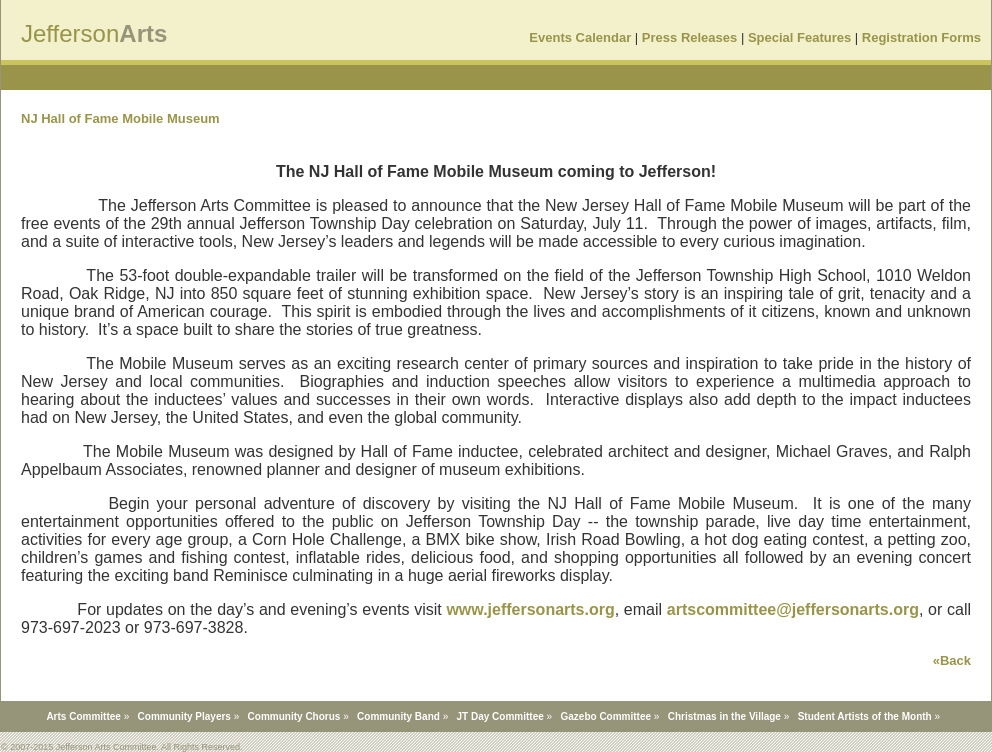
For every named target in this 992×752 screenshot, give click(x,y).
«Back (952, 660)
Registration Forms (921, 37)
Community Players (184, 716)
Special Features (799, 37)
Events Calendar (580, 37)
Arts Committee (83, 716)
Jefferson (70, 33)
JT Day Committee (500, 716)
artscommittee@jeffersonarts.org (793, 609)
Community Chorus (294, 716)
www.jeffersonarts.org (530, 609)
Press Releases (689, 37)
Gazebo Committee (605, 716)
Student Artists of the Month (865, 716)
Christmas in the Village (724, 716)
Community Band (398, 716)
